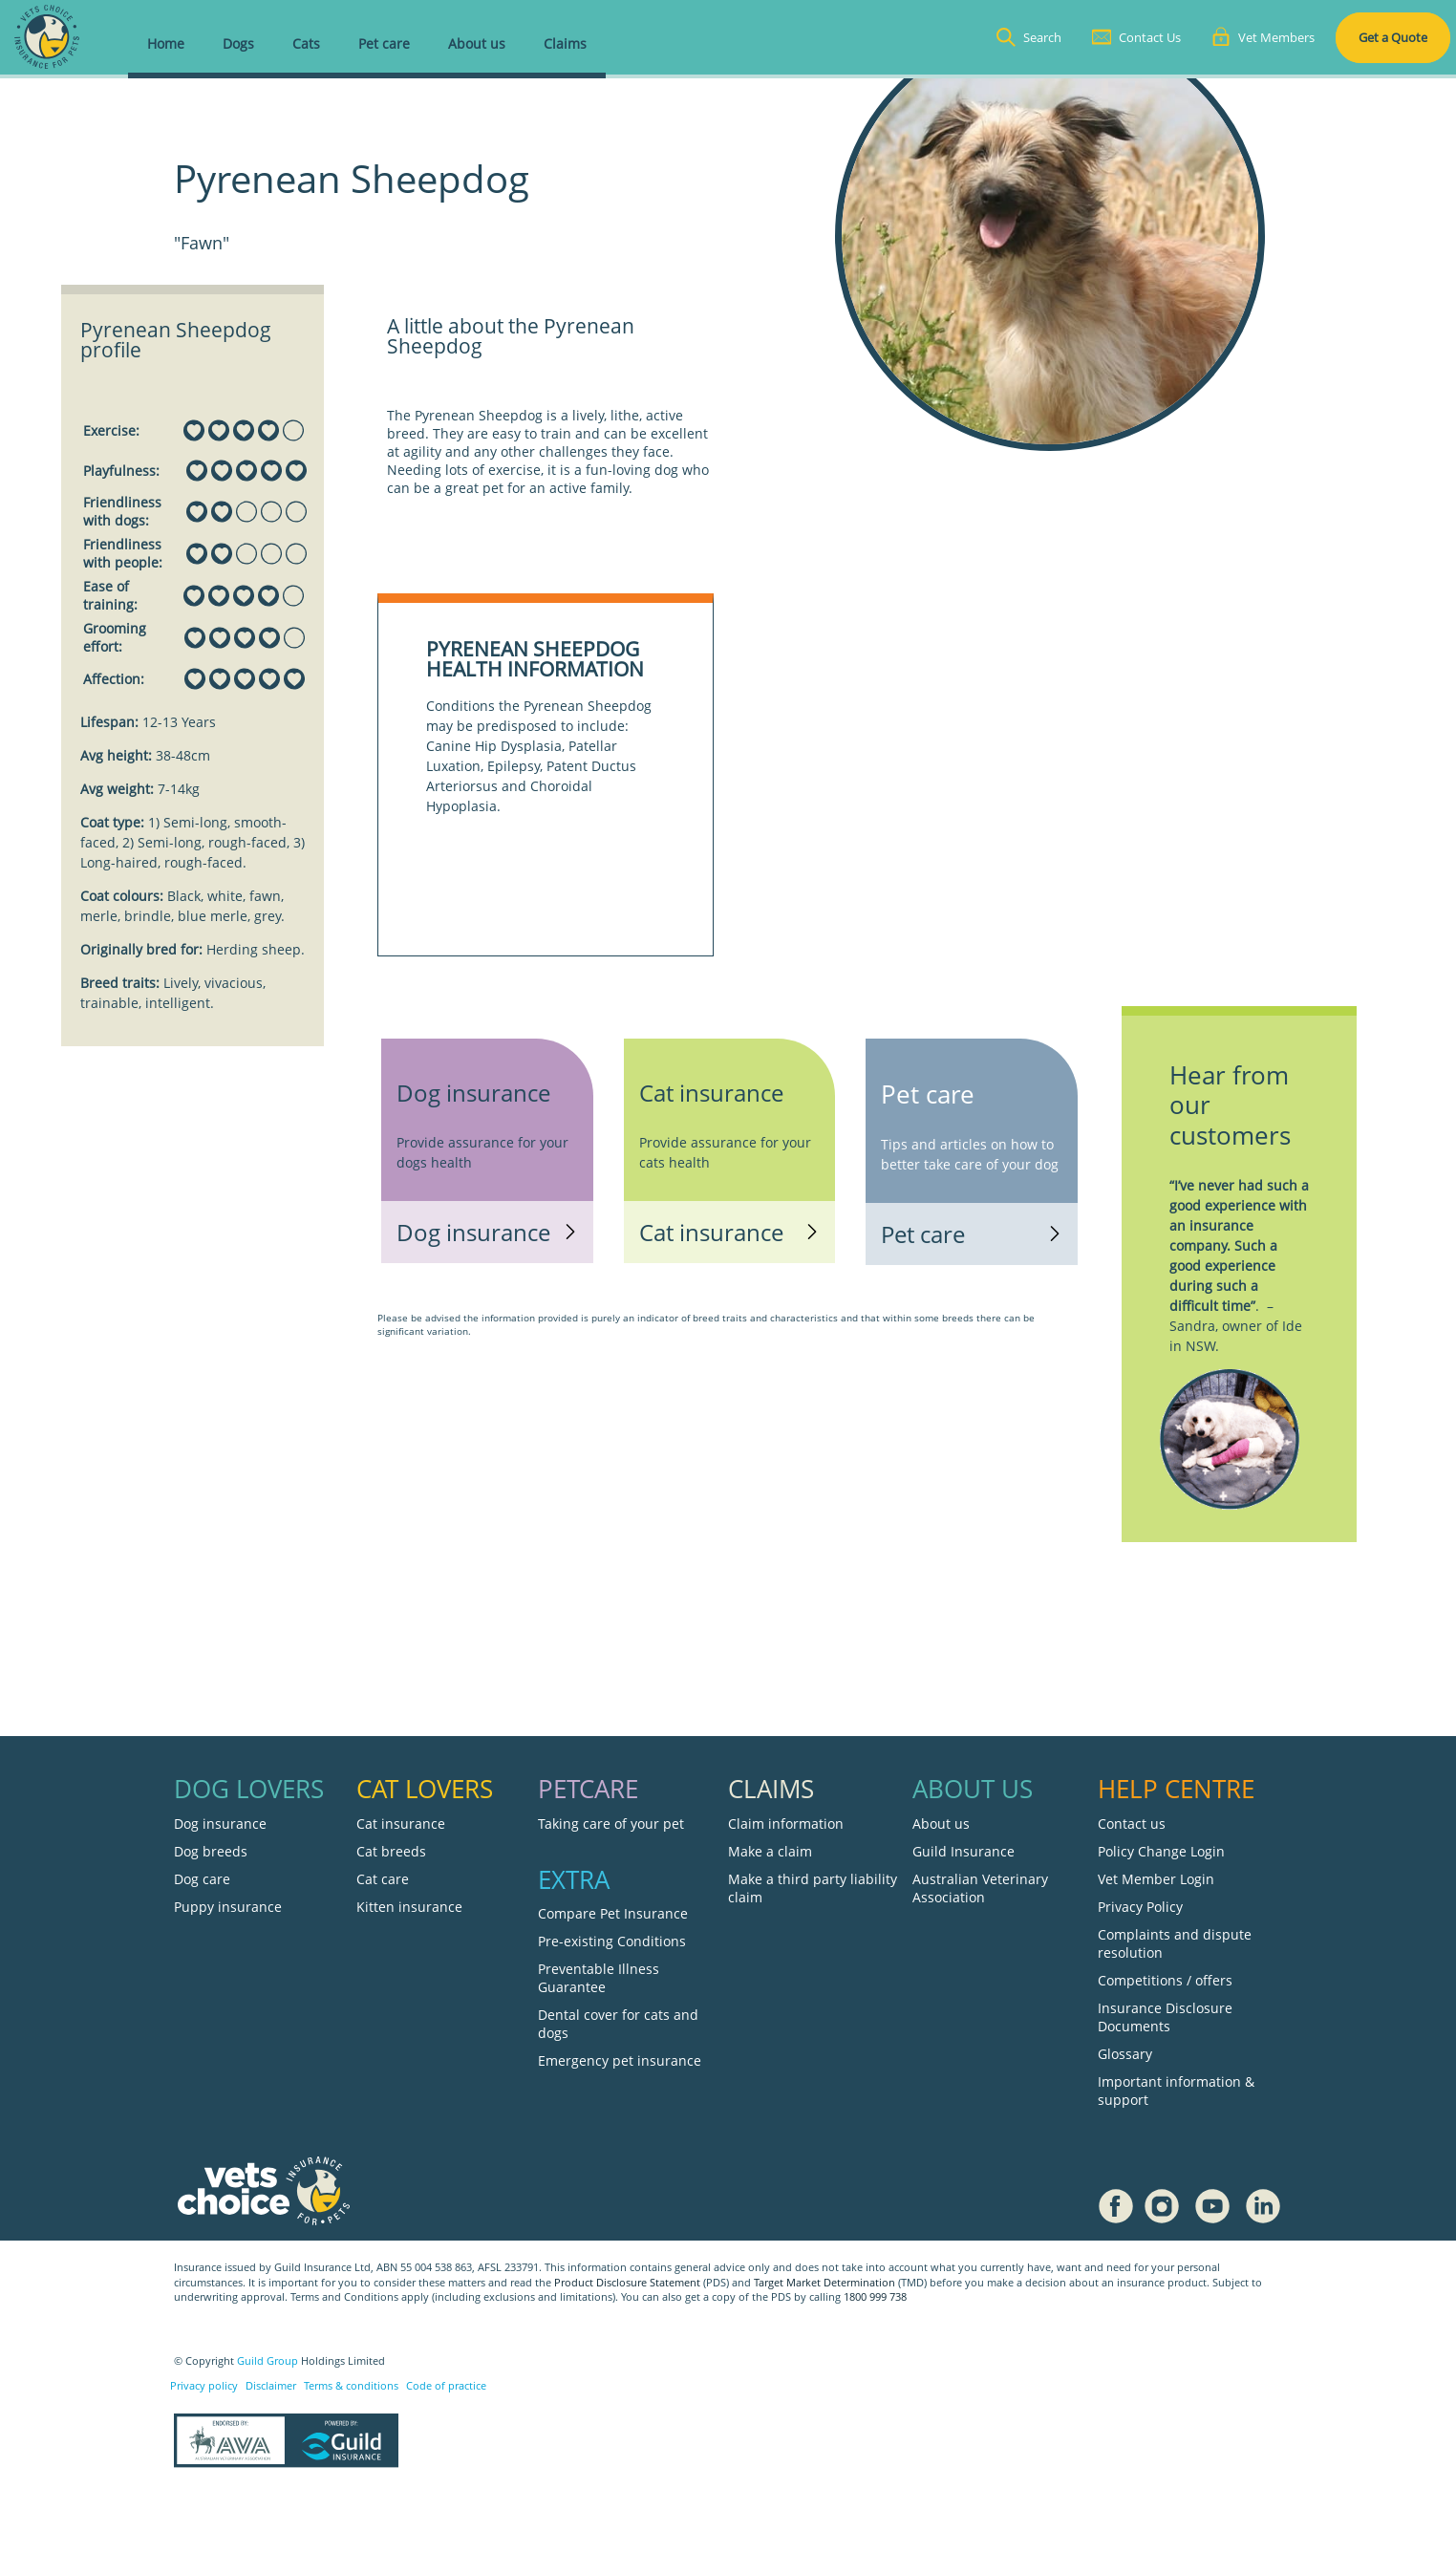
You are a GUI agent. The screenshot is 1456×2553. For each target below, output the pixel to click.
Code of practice (446, 2385)
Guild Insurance (963, 1851)
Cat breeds (391, 1851)
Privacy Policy (1140, 1907)
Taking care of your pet (611, 1823)
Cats (306, 43)
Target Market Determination (824, 2282)
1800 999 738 (875, 2297)
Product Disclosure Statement (628, 2282)
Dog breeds (210, 1851)
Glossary (1125, 2054)
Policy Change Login (1161, 1851)
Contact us (1132, 1823)
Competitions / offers (1165, 1980)
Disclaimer (271, 2385)
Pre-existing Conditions (612, 1941)
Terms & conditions (351, 2385)
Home (165, 43)
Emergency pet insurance (619, 2060)
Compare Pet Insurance (613, 1913)
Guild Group (267, 2361)
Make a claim (770, 1851)
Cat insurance (400, 1823)
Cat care (382, 1879)
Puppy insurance (228, 1907)
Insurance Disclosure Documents (1165, 2017)
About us (476, 43)
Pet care (384, 43)
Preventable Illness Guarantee (598, 1978)
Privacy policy (204, 2385)
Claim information (786, 1823)
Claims (565, 43)
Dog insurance (220, 1823)
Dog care (202, 1879)
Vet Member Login (1156, 1879)
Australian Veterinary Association (980, 1888)
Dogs (238, 43)
